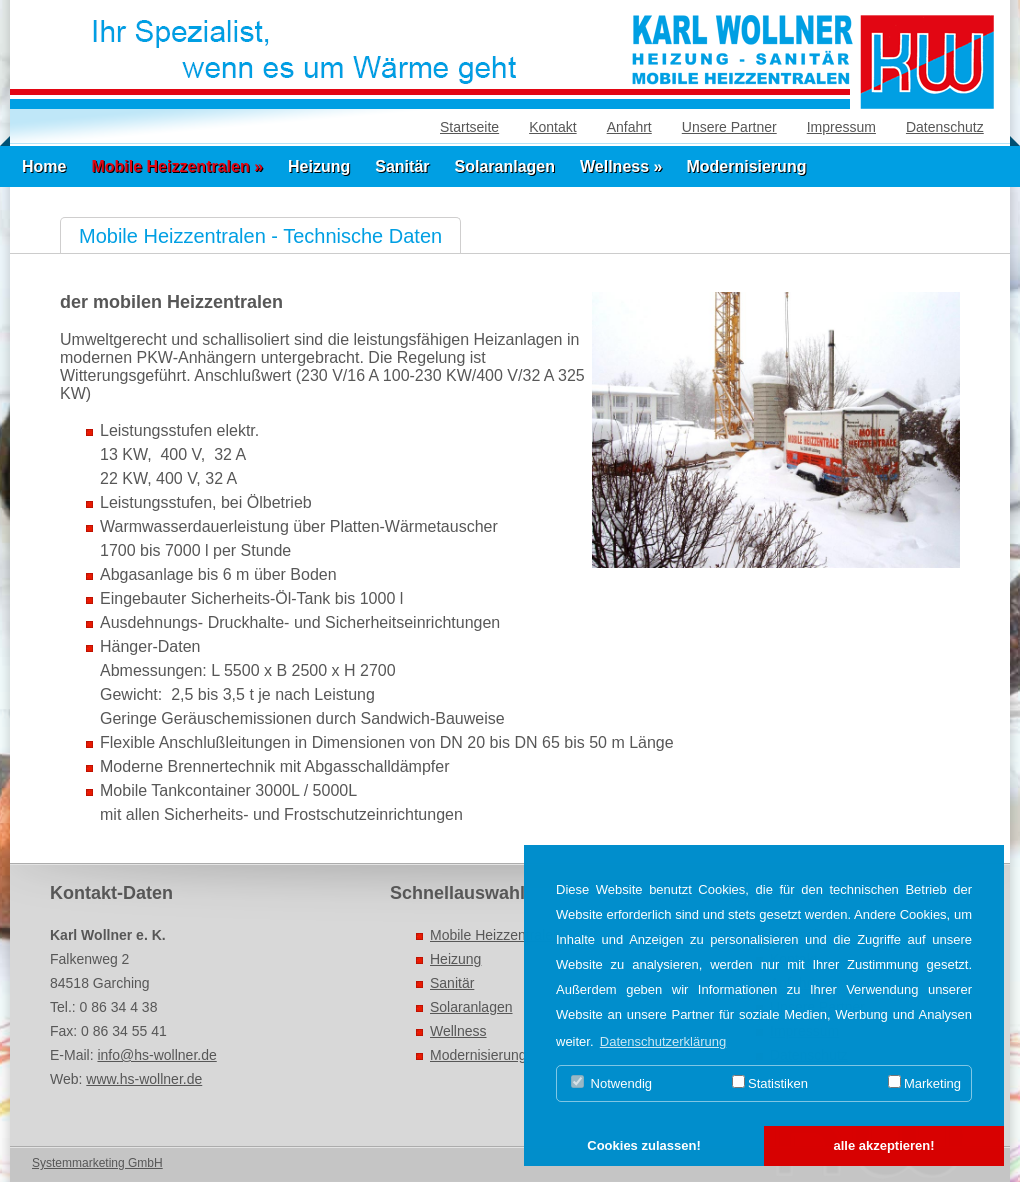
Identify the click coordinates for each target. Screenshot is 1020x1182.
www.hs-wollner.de (144, 1079)
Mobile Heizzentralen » (177, 166)
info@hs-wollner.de (156, 1055)
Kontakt (552, 127)
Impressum (841, 127)
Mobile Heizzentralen (495, 935)
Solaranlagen (505, 166)
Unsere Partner (729, 127)
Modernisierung (746, 166)
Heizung (319, 166)
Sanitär (402, 166)
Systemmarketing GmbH (97, 1163)
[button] (644, 1146)
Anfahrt (629, 127)
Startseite (469, 127)
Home (44, 166)
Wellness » (621, 166)
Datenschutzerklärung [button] (663, 1041)
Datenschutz (945, 127)
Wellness (458, 1031)
